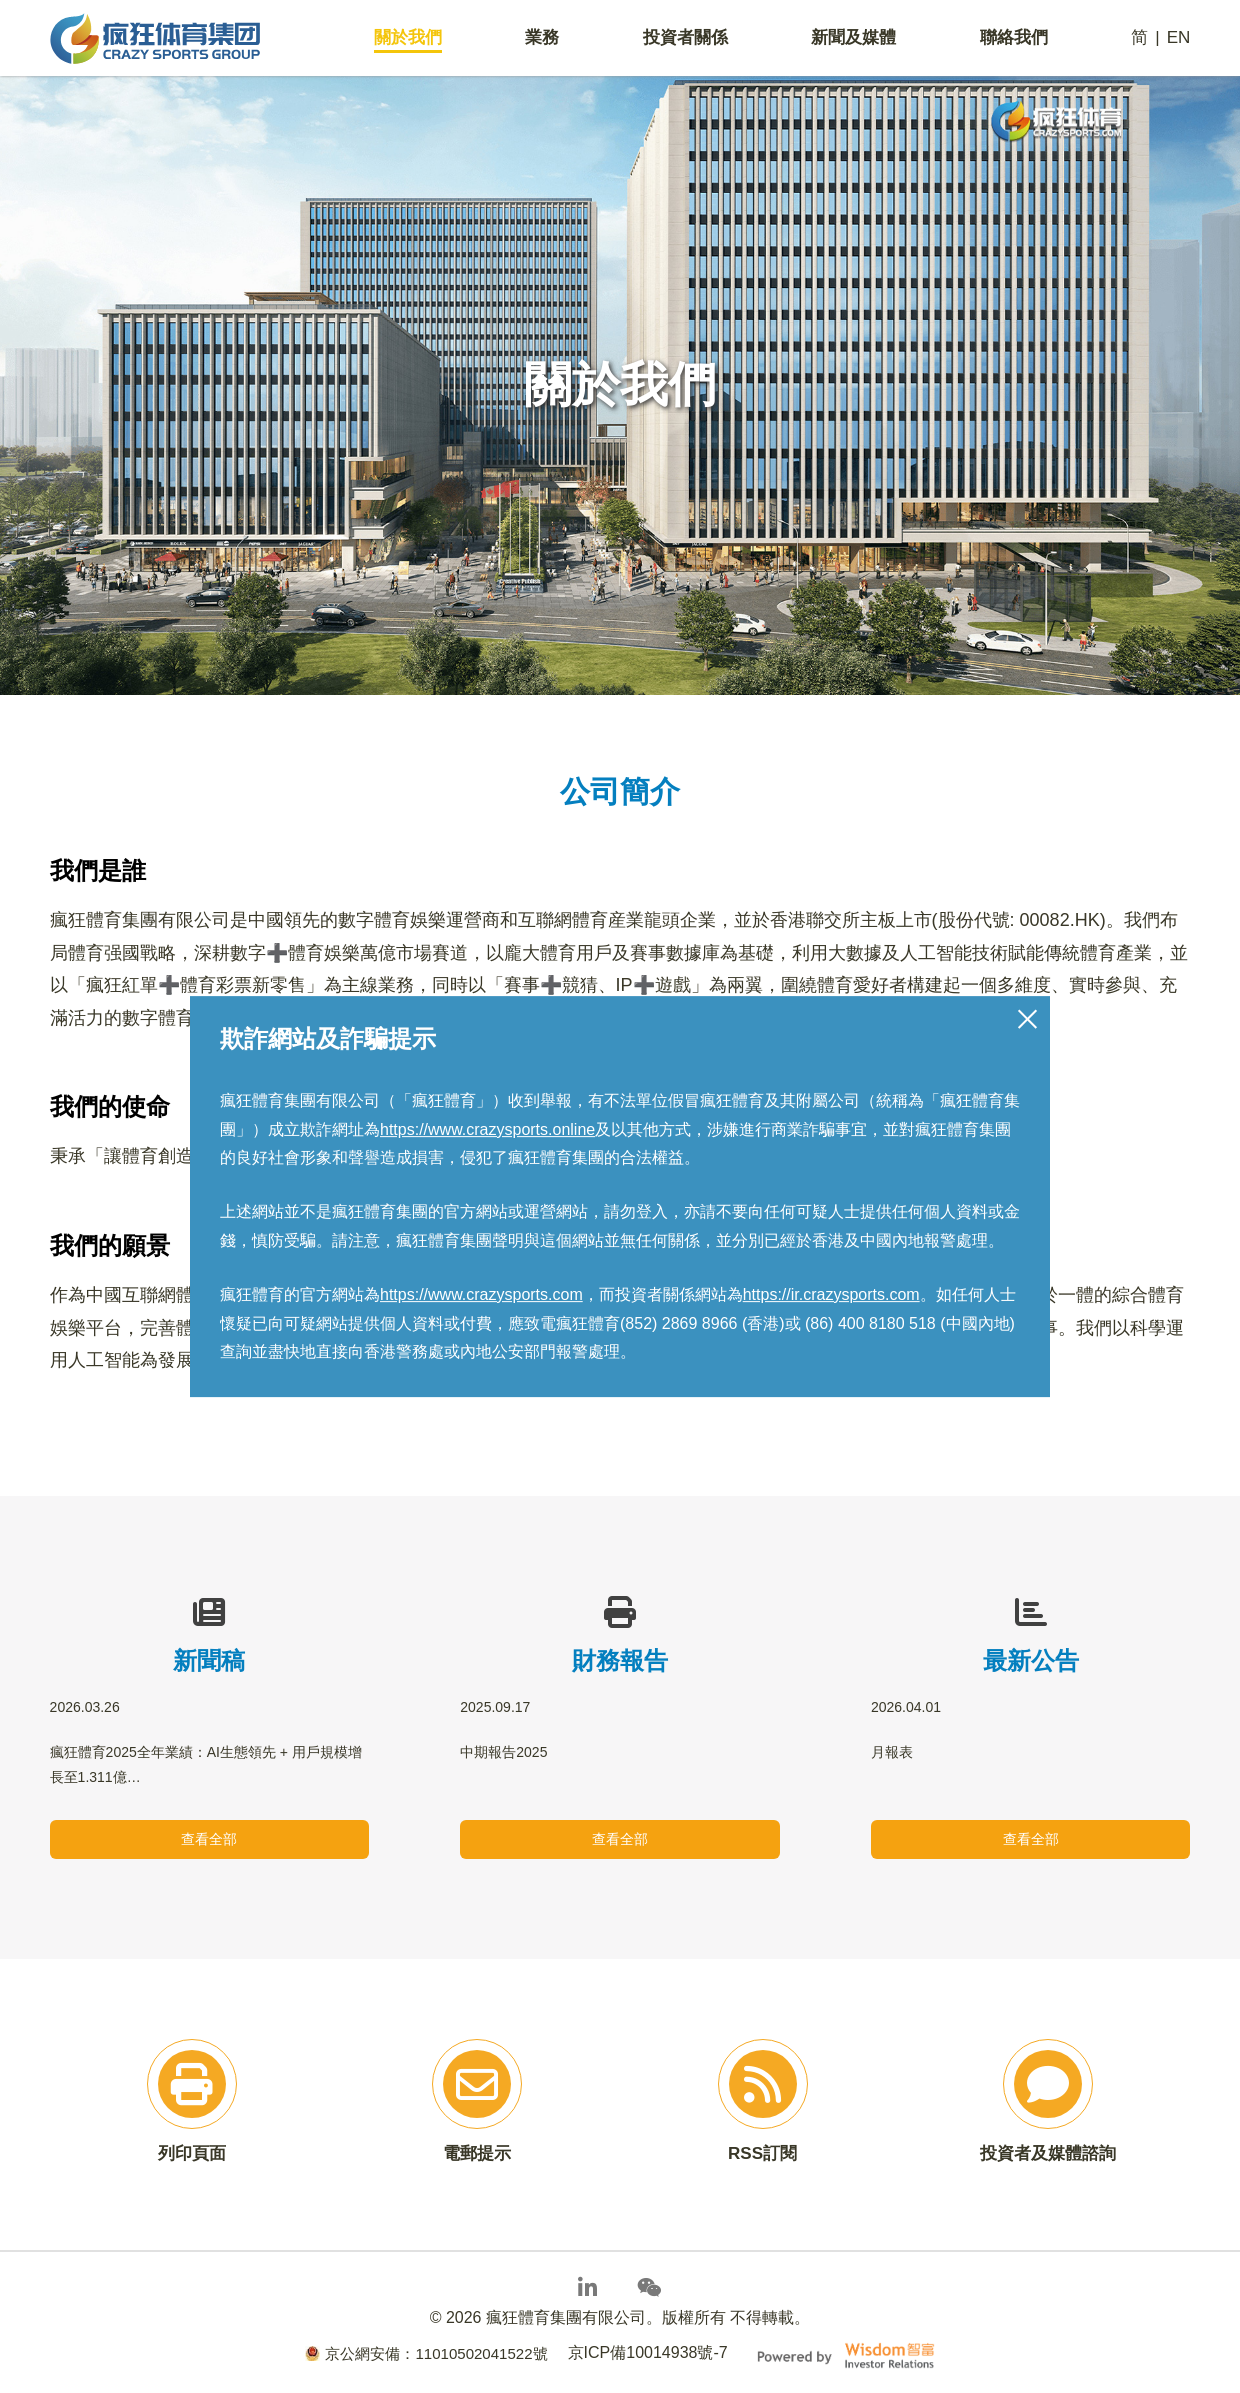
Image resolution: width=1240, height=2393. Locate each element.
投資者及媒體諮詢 (1048, 2155)
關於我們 (410, 41)
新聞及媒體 (854, 41)
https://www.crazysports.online (487, 1129)
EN (1177, 41)
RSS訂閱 (762, 2155)
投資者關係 (685, 41)
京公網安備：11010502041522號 (426, 2352)
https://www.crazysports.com (481, 1294)
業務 (543, 41)
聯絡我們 (1014, 41)
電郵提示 (477, 2155)
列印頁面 (192, 2155)
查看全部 (209, 1839)
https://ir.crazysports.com (831, 1294)
